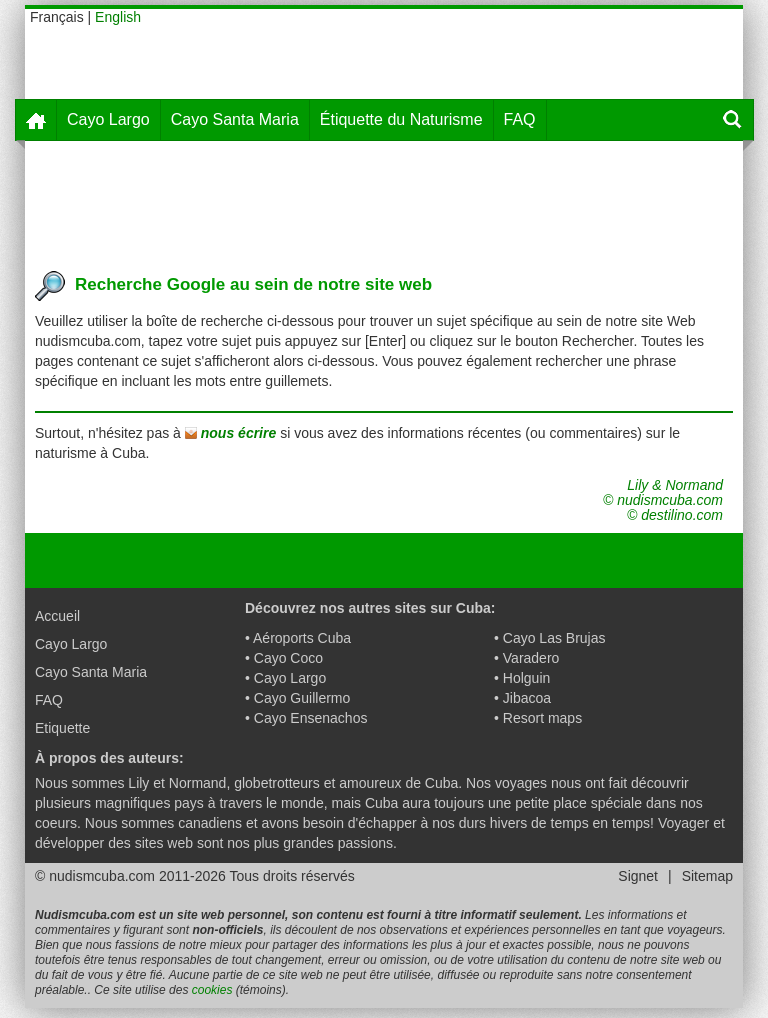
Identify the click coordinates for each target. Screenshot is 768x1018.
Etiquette (62, 728)
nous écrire (238, 433)
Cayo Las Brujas (554, 638)
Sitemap (707, 876)
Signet (638, 876)
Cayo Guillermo (302, 698)
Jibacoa (527, 698)
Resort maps (542, 718)
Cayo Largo (108, 119)
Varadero (531, 658)
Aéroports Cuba (302, 638)
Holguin (526, 678)
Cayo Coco (288, 658)
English (118, 17)
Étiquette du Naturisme (401, 119)
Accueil (57, 616)
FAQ (520, 119)
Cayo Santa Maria (235, 119)
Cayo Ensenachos (311, 718)
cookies (212, 990)
